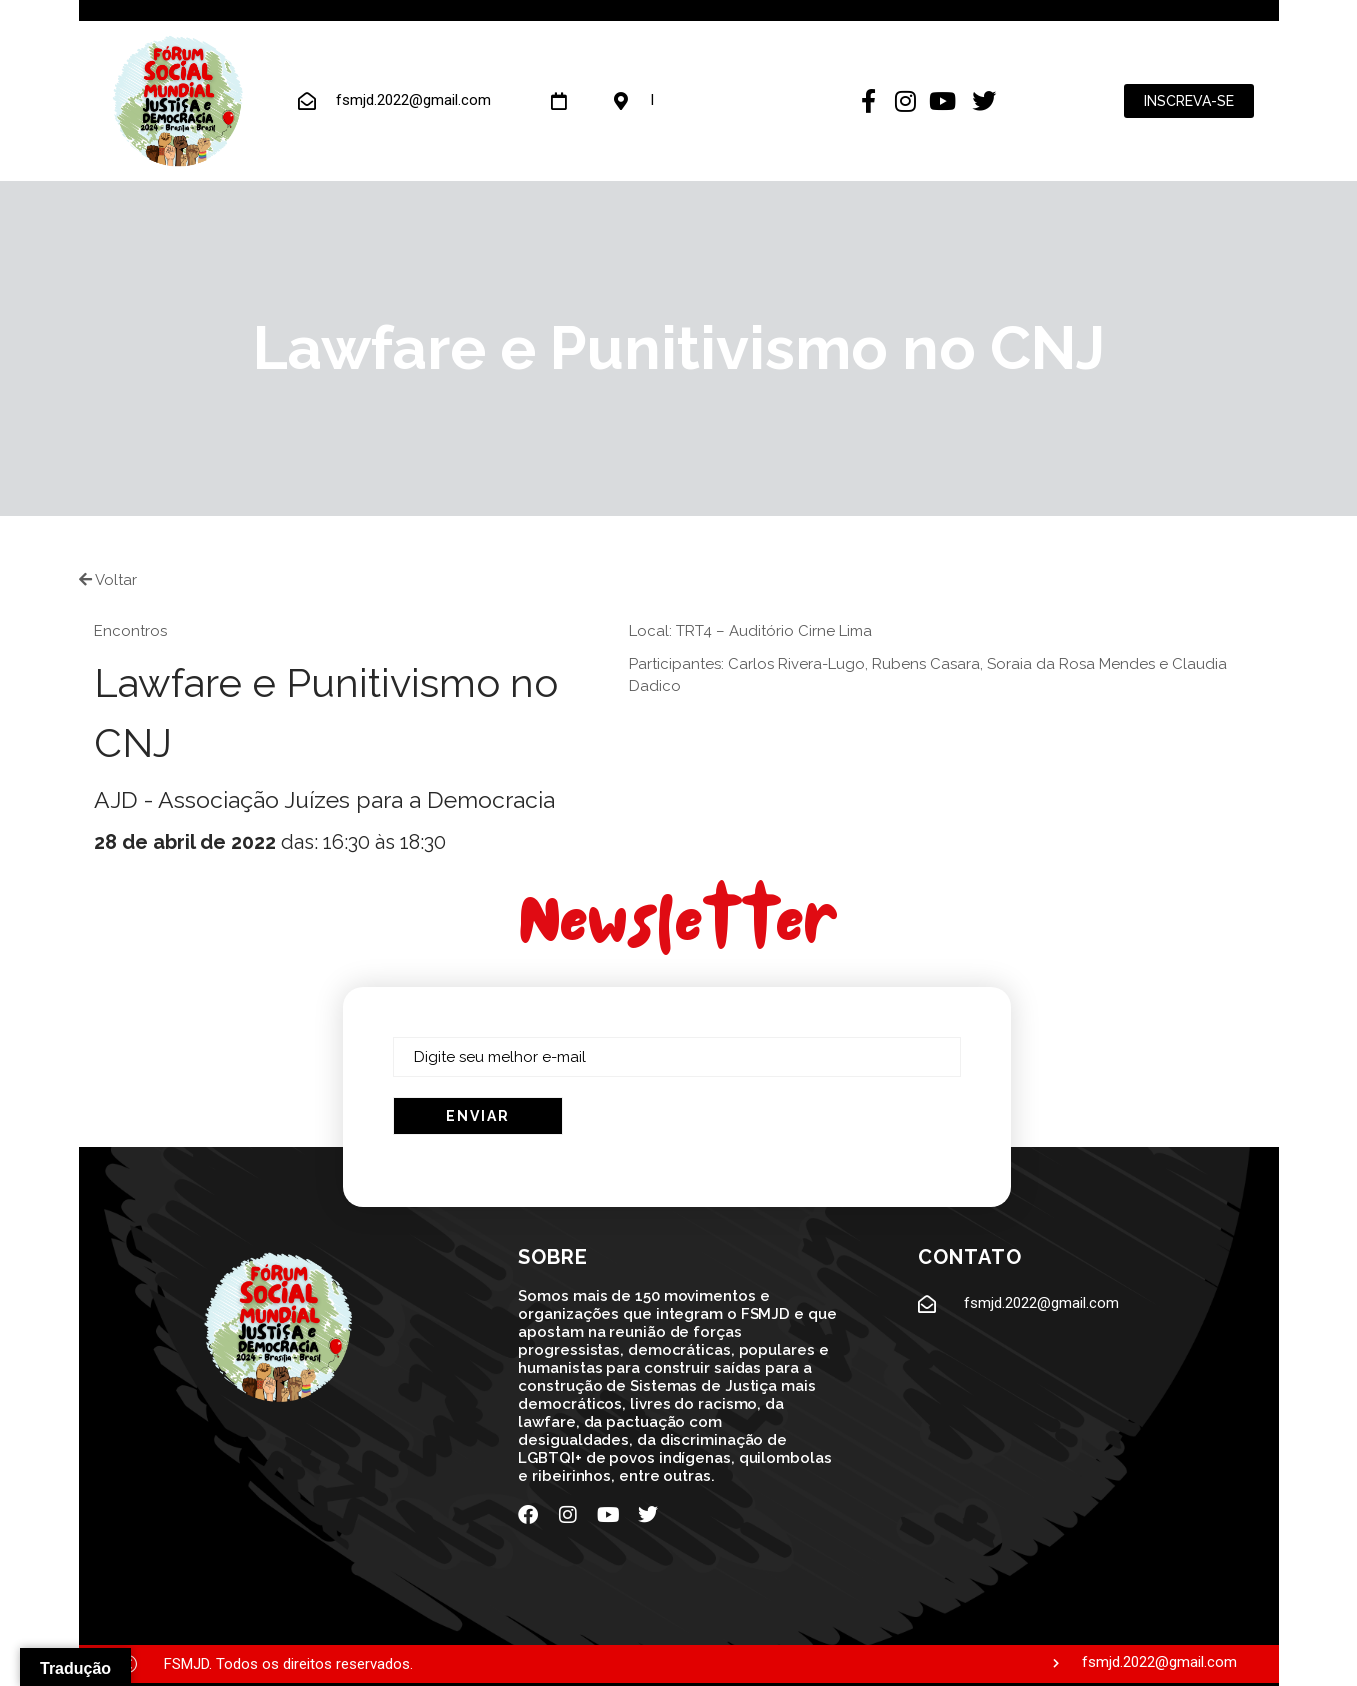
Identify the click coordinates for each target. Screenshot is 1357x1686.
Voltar (108, 580)
